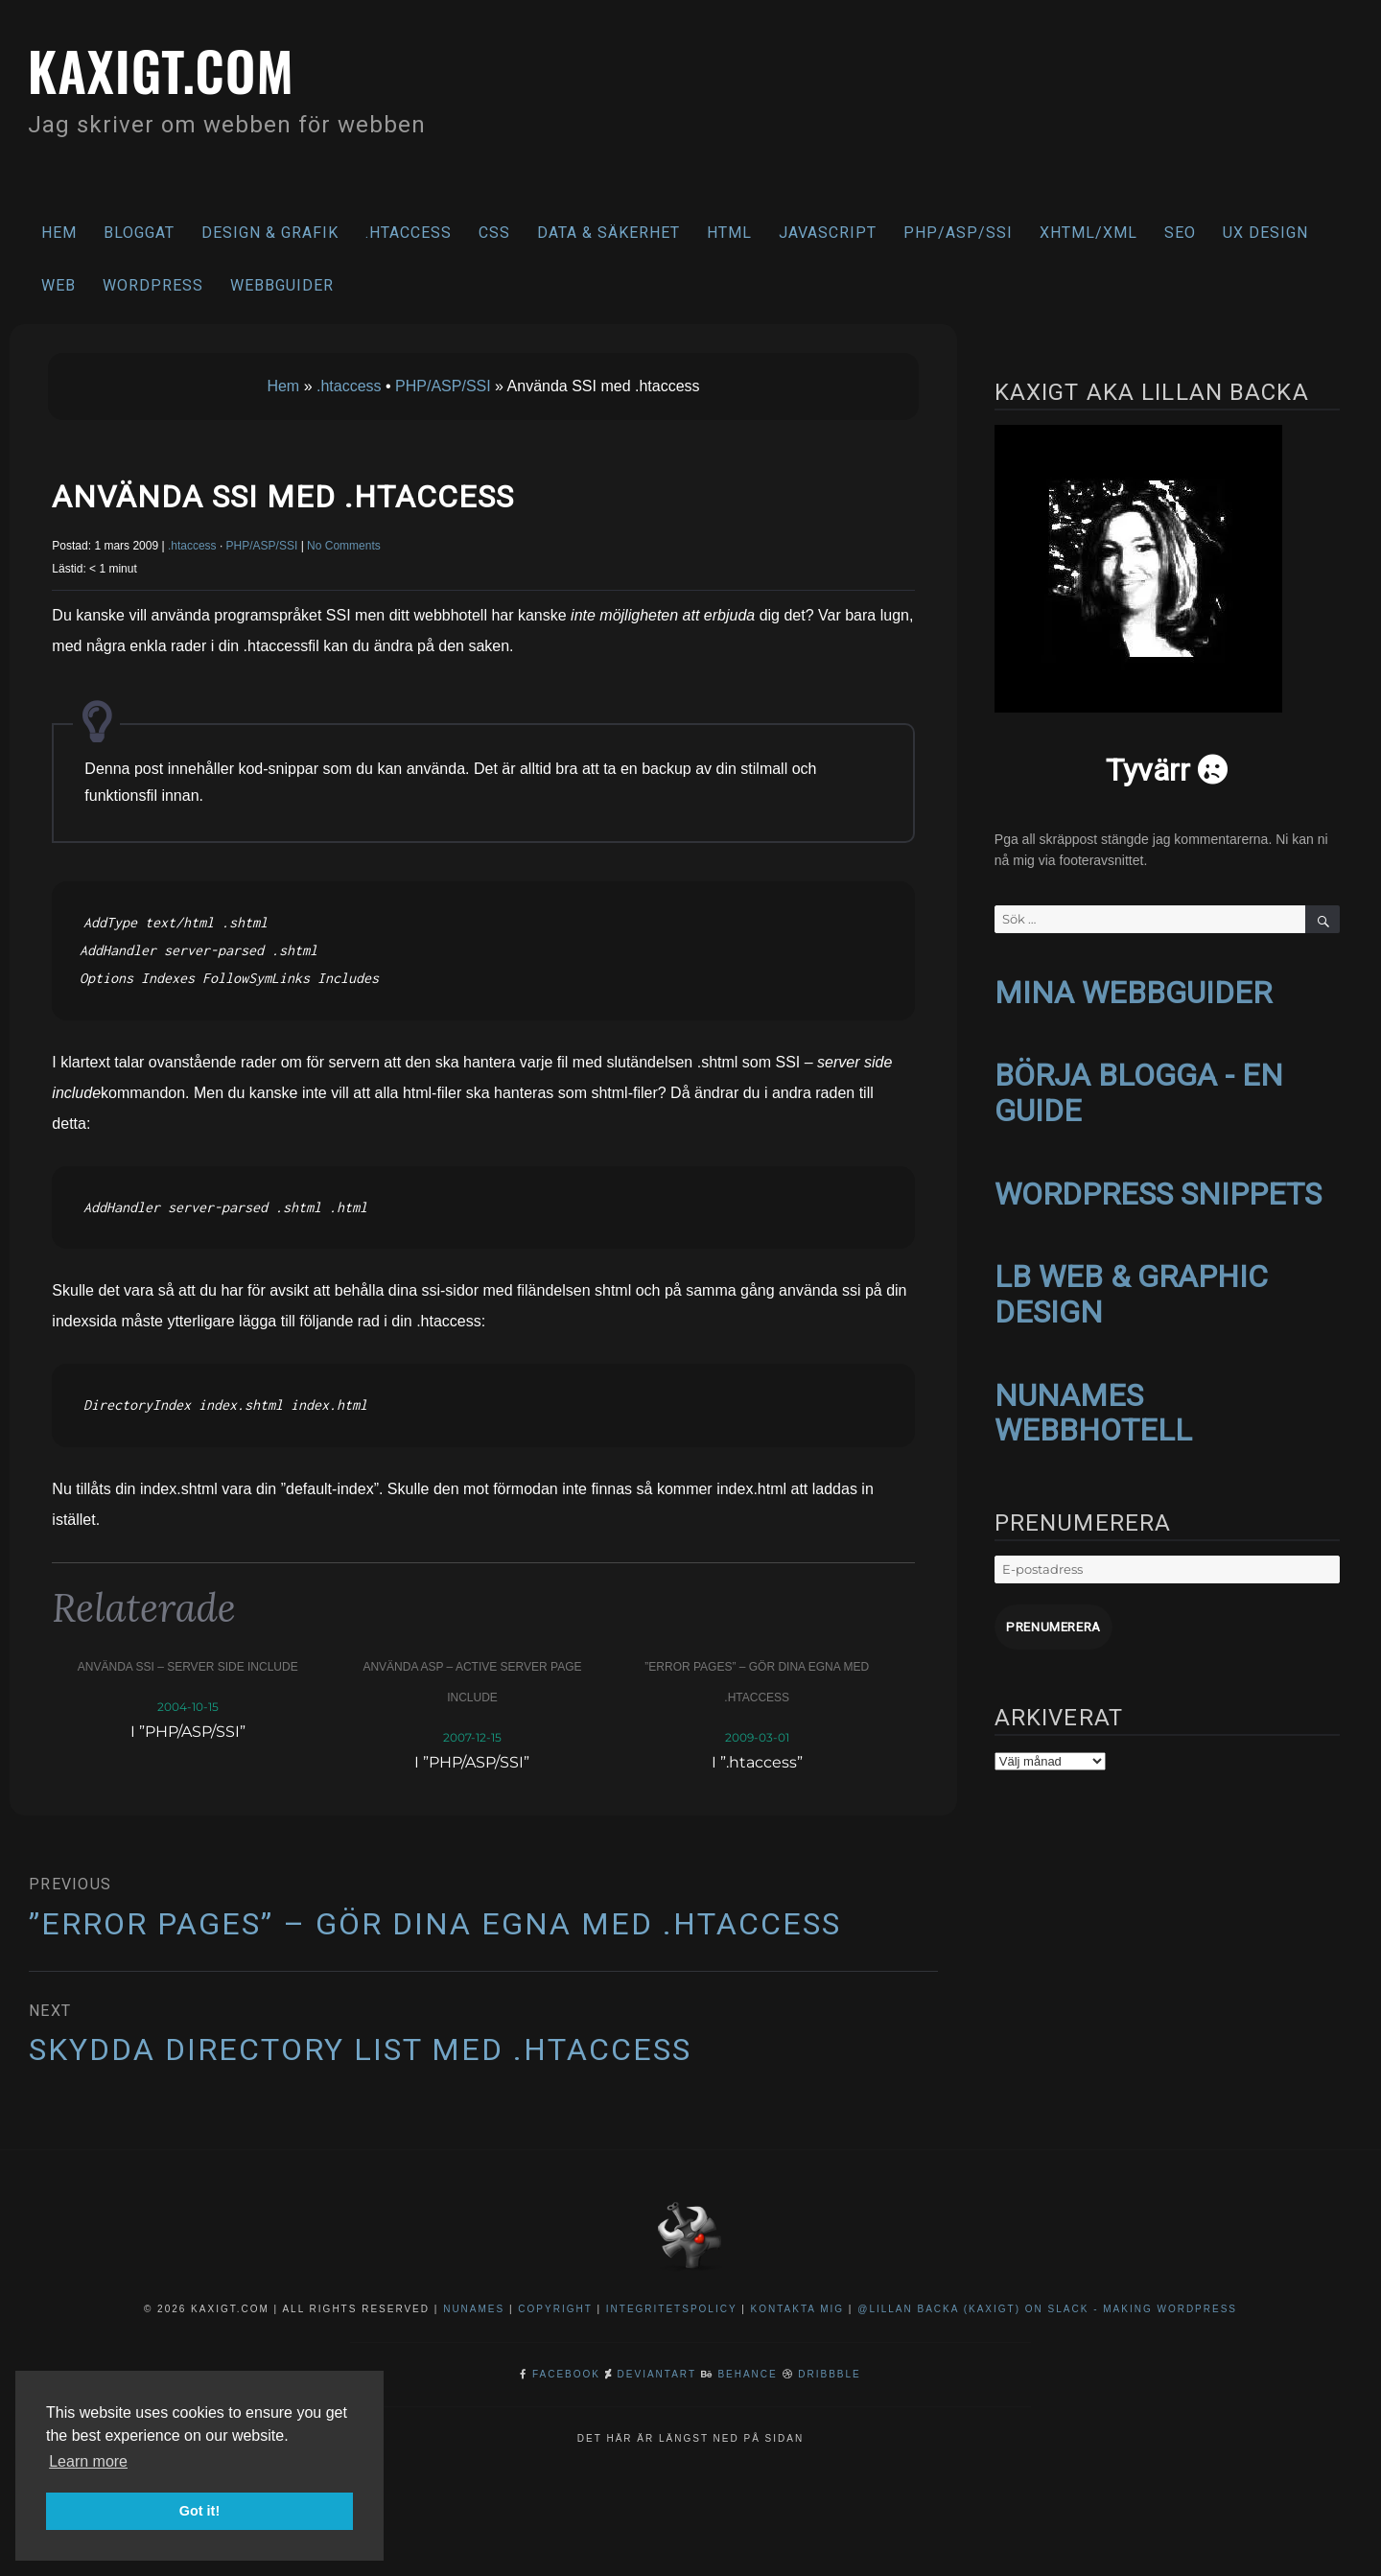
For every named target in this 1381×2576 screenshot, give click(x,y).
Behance (747, 2374)
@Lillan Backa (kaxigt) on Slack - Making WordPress (1047, 2309)
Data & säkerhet (608, 232)
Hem (59, 232)
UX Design (1265, 232)
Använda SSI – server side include (188, 1667)
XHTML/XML (1088, 232)
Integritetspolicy (671, 2309)
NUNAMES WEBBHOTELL (1093, 1405)
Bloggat (139, 232)
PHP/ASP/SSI (958, 232)
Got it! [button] (199, 2510)
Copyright (555, 2309)
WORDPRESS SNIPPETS (1158, 1190)
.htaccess (408, 232)
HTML (729, 232)
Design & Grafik (270, 232)
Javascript (828, 232)
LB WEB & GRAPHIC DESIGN (1131, 1288)
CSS (494, 232)
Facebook (566, 2374)
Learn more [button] (88, 2461)
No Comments (344, 545)
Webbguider (282, 285)
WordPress (153, 285)
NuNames (476, 2309)
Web (58, 285)
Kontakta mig (798, 2309)
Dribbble (829, 2374)
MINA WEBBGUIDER (1133, 991)
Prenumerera (1051, 1618)
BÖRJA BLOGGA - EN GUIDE (1139, 1090)
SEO (1180, 232)
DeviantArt (657, 2374)
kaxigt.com (167, 69)
